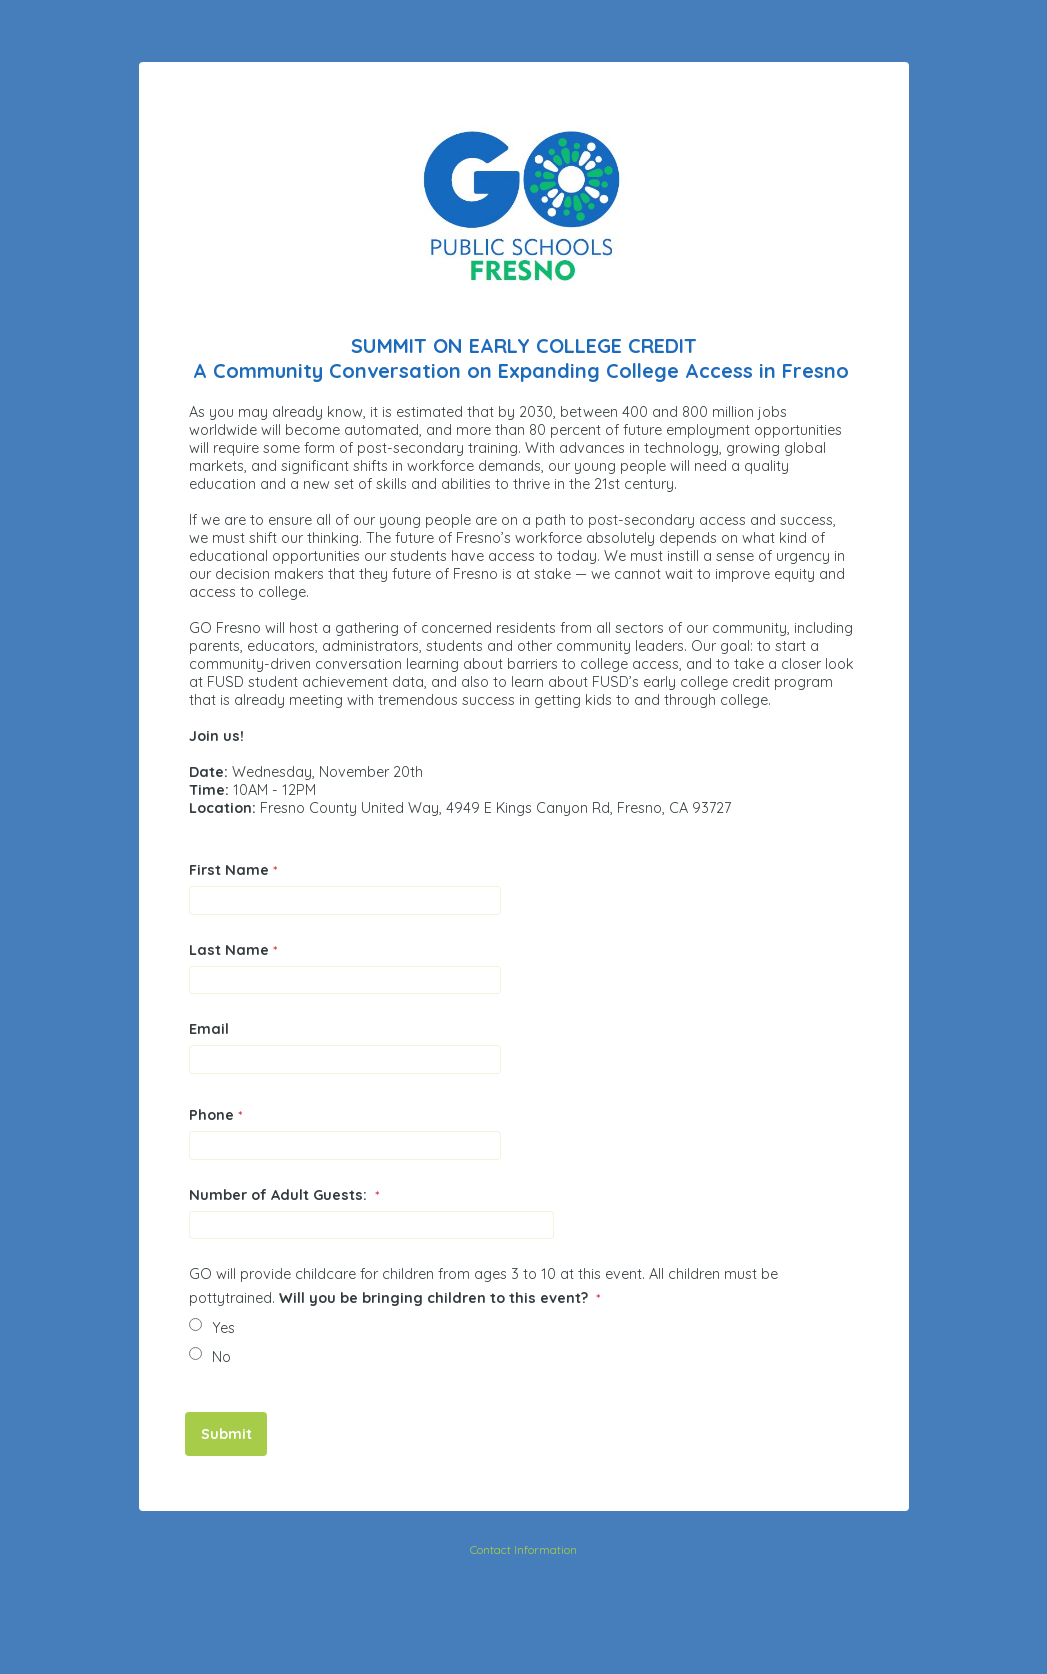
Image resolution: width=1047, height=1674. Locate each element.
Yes (223, 1328)
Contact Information (523, 1549)
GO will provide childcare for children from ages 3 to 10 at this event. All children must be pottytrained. (483, 1286)
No (221, 1357)
